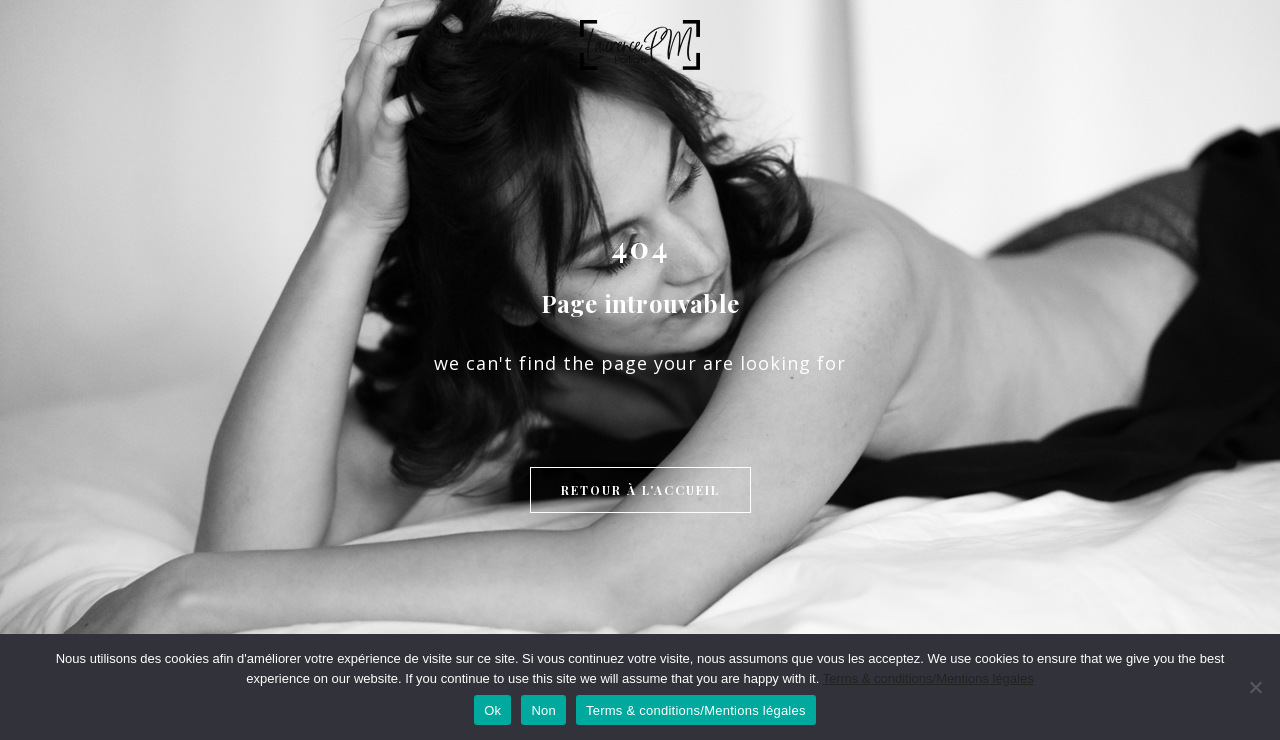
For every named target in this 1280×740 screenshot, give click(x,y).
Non (543, 710)
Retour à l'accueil (640, 490)
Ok (492, 710)
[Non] (1255, 687)
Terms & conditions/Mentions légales (928, 678)
